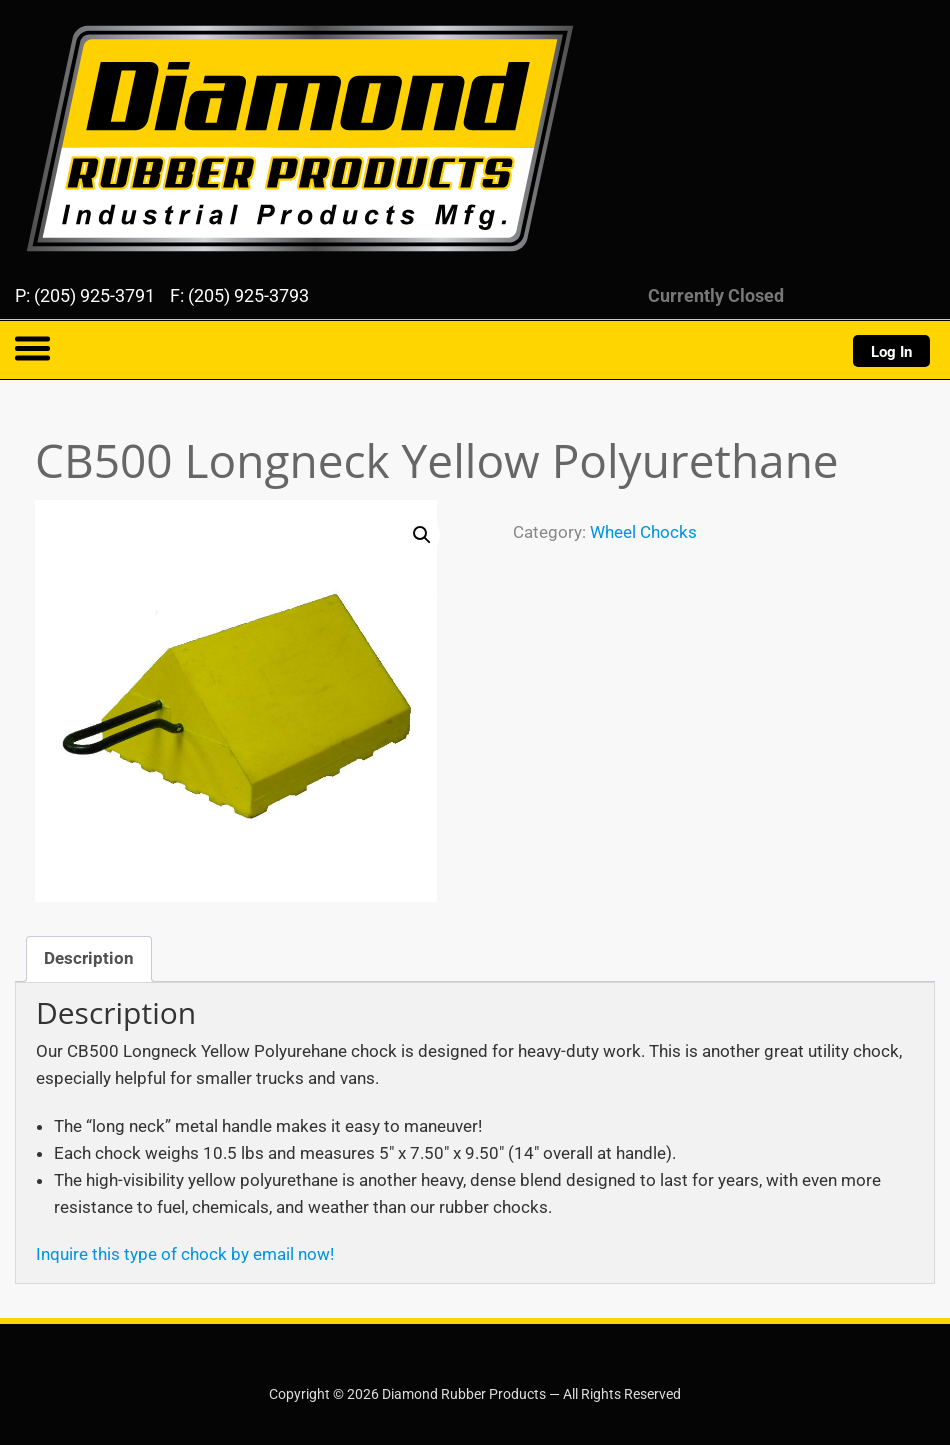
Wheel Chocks (643, 532)
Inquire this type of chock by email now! (185, 1254)
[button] (422, 535)
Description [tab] (89, 958)
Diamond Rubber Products (119, 28)
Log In (891, 352)
